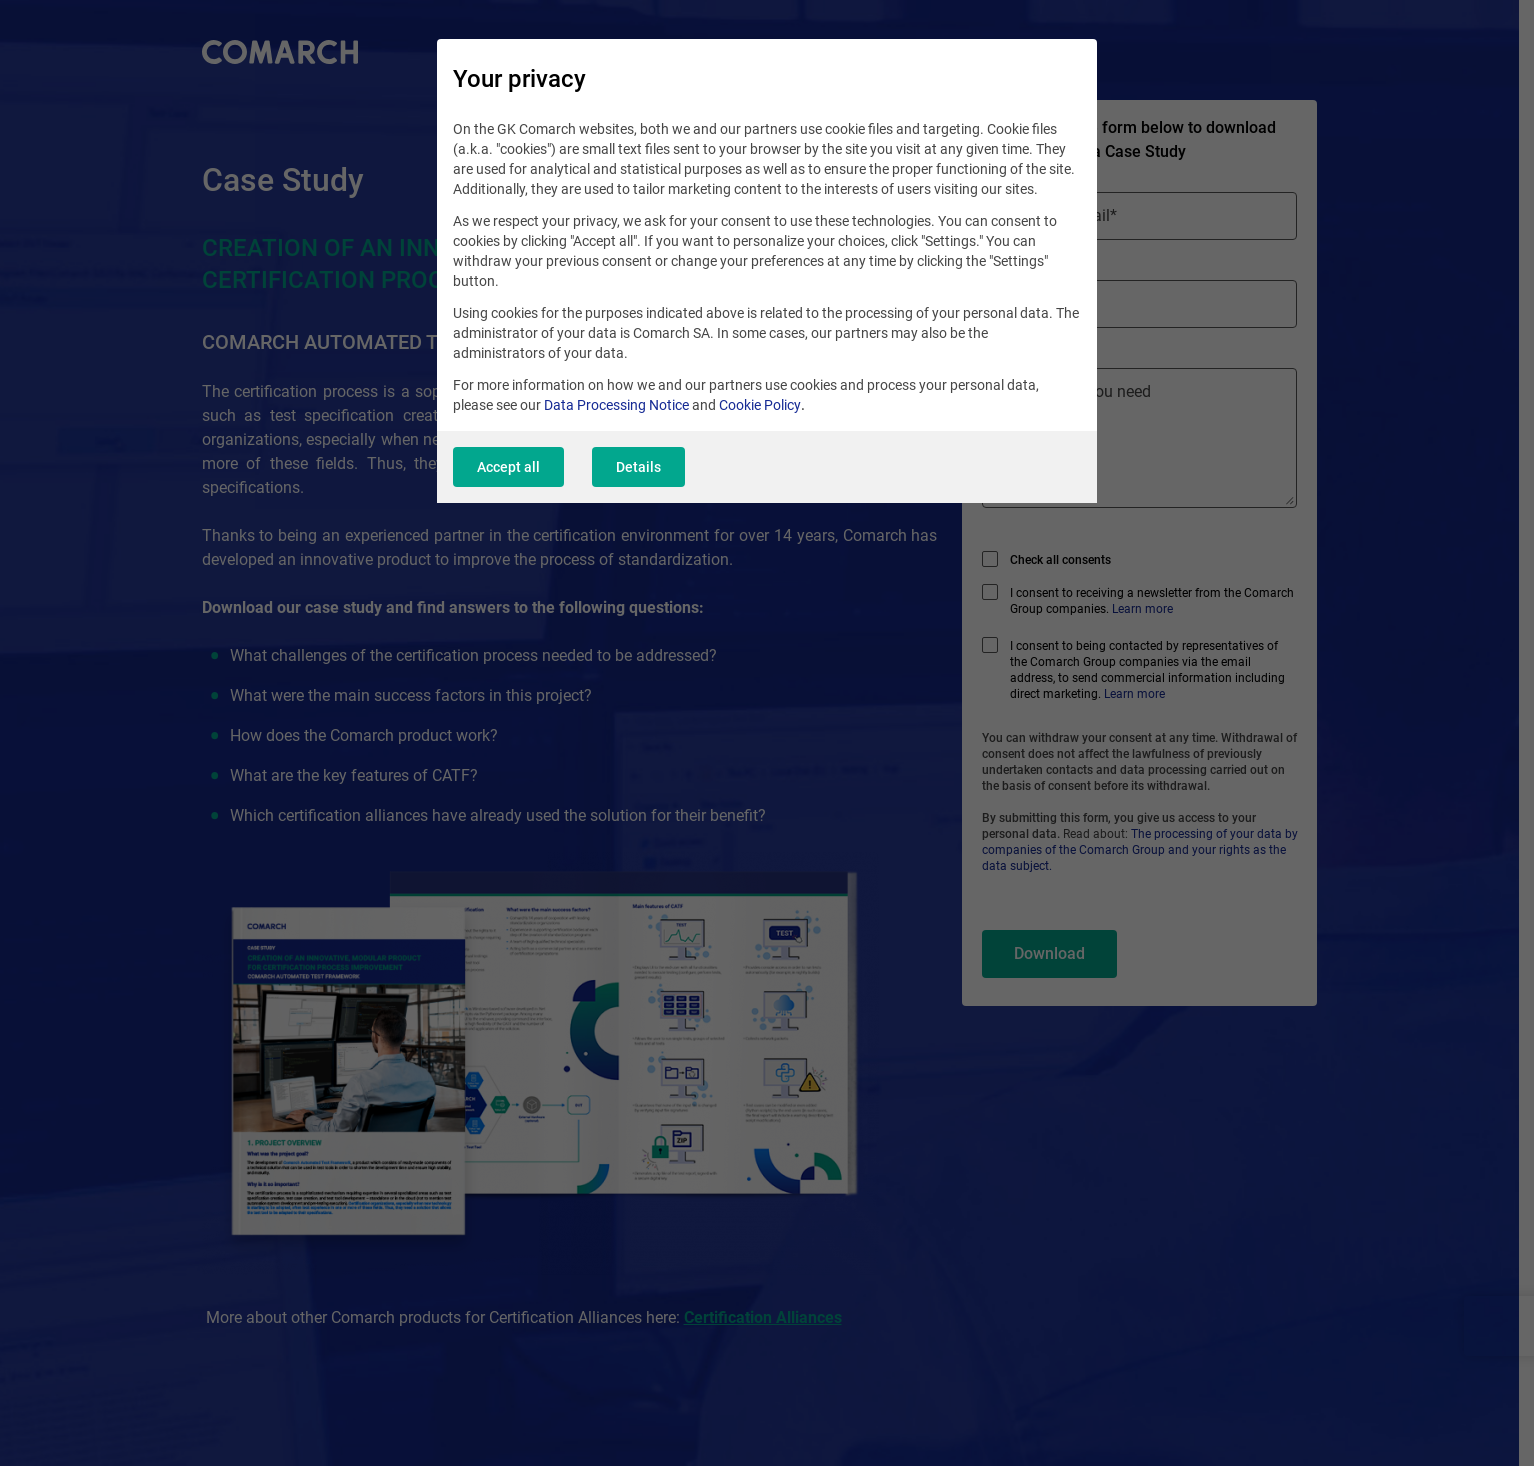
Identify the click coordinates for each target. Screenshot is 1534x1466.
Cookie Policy (760, 405)
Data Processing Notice (616, 405)
